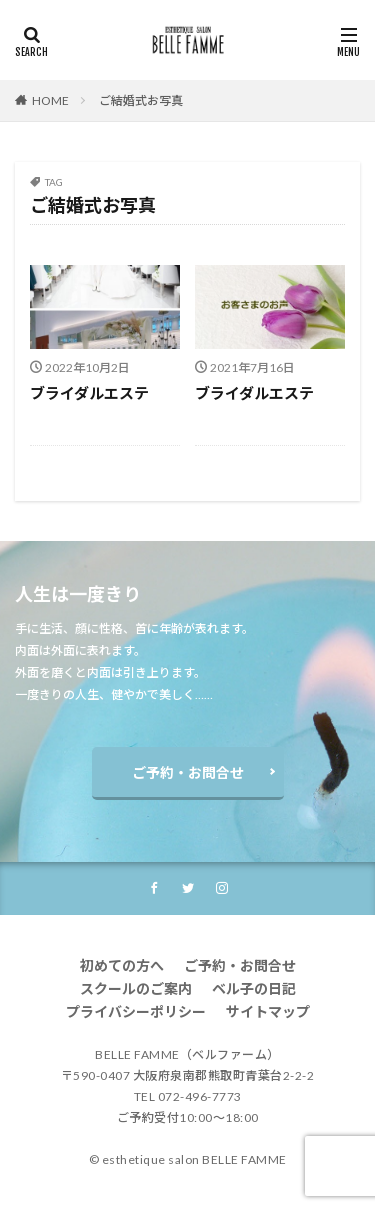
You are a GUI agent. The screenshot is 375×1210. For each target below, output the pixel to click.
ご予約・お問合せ (188, 772)
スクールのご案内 (136, 988)
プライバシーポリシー (136, 1011)
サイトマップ (268, 1011)
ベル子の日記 (254, 988)
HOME (50, 100)
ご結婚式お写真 (141, 100)
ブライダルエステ (89, 393)
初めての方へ (122, 965)
